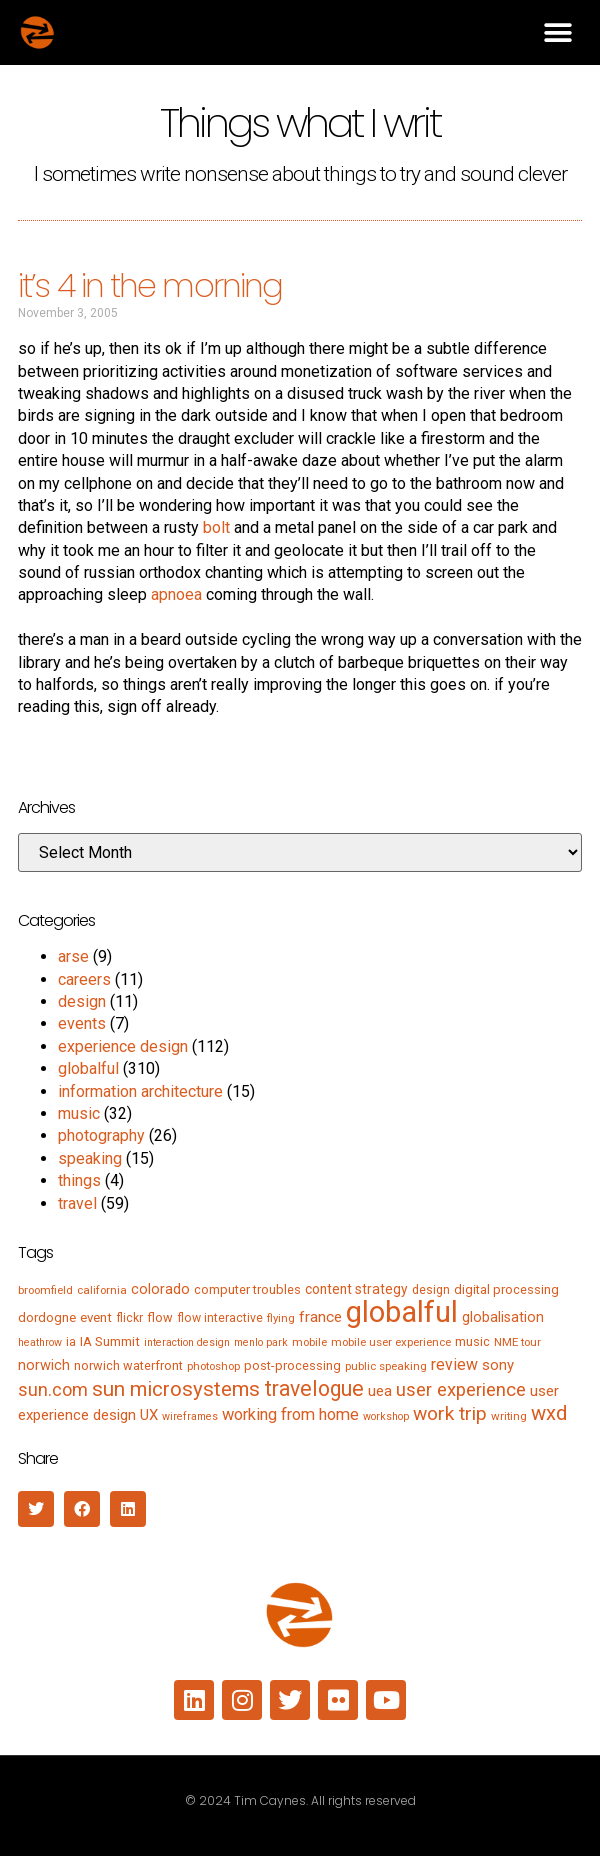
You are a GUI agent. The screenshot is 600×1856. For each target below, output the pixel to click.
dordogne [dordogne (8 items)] (47, 1317)
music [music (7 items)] (472, 1341)
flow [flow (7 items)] (160, 1317)
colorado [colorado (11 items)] (160, 1289)
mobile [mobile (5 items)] (309, 1342)
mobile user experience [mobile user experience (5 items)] (391, 1342)
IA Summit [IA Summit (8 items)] (110, 1341)
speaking (90, 1158)
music (79, 1113)
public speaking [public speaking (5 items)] (386, 1366)
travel (77, 1203)
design (82, 1001)
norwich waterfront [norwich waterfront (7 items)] (128, 1365)
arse (73, 956)
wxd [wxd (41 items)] (549, 1413)
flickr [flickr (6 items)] (129, 1318)
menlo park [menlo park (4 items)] (261, 1342)
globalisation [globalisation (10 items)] (503, 1317)
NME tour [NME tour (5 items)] (517, 1342)
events (82, 1023)
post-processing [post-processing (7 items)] (292, 1365)
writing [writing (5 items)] (509, 1416)
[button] (557, 32)
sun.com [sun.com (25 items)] (53, 1389)
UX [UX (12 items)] (149, 1415)
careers (84, 979)
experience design (123, 1046)
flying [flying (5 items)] (281, 1318)
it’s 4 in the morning (150, 285)
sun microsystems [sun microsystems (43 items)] (176, 1389)
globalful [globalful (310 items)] (402, 1312)
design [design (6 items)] (431, 1290)
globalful (88, 1068)
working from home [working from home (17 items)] (290, 1414)
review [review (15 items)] (454, 1364)
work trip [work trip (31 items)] (450, 1413)
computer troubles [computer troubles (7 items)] (247, 1289)
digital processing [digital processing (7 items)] (506, 1289)
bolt (216, 527)
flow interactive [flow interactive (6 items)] (220, 1318)
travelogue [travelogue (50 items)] (314, 1388)
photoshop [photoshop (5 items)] (213, 1366)
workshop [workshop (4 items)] (386, 1416)
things (79, 1180)
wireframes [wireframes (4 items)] (190, 1416)
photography (101, 1135)
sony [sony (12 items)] (498, 1365)
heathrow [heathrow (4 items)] (40, 1342)
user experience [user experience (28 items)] (461, 1390)
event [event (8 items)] (96, 1317)
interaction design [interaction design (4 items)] (187, 1342)
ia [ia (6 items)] (71, 1342)
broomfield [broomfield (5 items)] (45, 1290)
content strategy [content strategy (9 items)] (356, 1289)
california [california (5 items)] (102, 1290)
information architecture (140, 1091)
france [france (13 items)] (320, 1317)
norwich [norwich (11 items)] (44, 1365)
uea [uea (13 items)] (380, 1391)
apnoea (176, 594)
